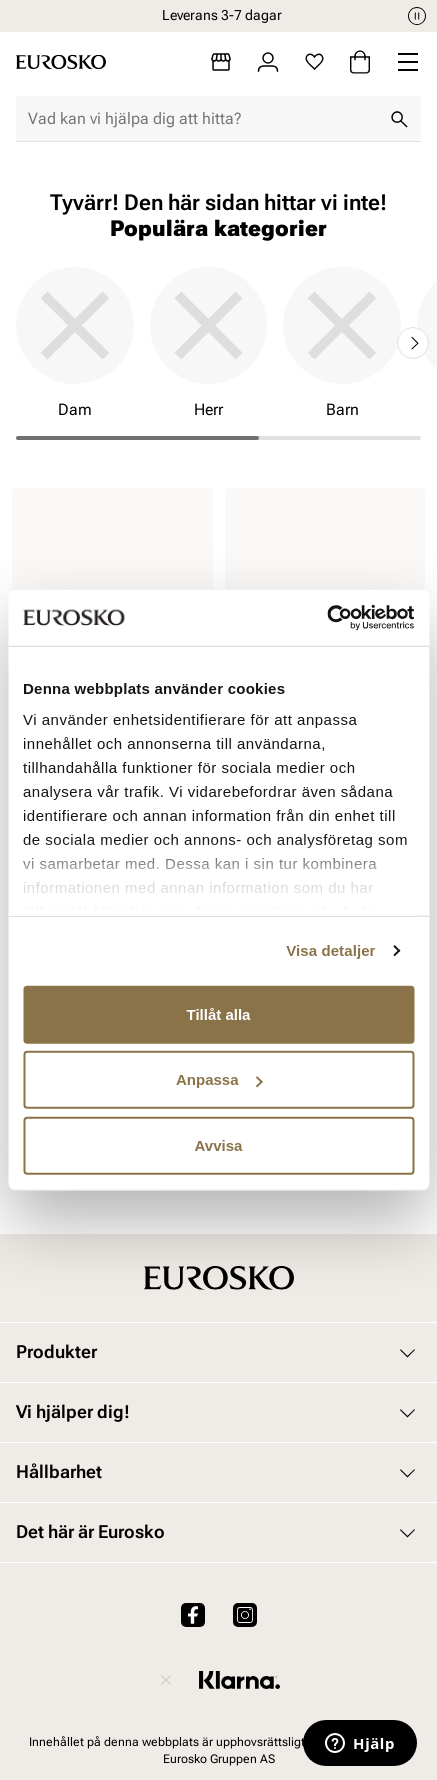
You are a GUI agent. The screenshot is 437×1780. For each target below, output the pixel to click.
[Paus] (417, 16)
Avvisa (219, 1144)
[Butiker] (221, 62)
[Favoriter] (314, 62)
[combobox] (202, 119)
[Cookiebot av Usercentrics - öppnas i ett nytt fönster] (326, 618)
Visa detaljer (330, 950)
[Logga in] (268, 62)
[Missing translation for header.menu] (408, 62)
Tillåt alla (219, 1013)
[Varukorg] (360, 62)
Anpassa (219, 1079)
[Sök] (399, 119)
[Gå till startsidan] (61, 62)
